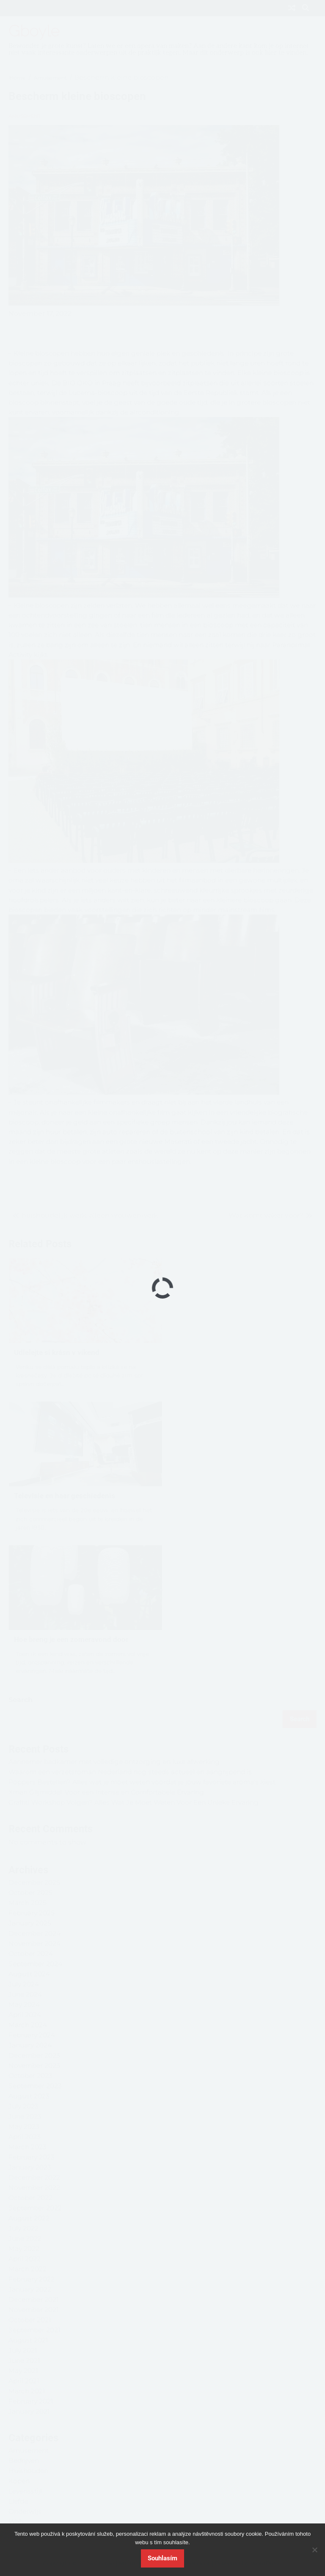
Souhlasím (162, 2558)
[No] (314, 2549)
